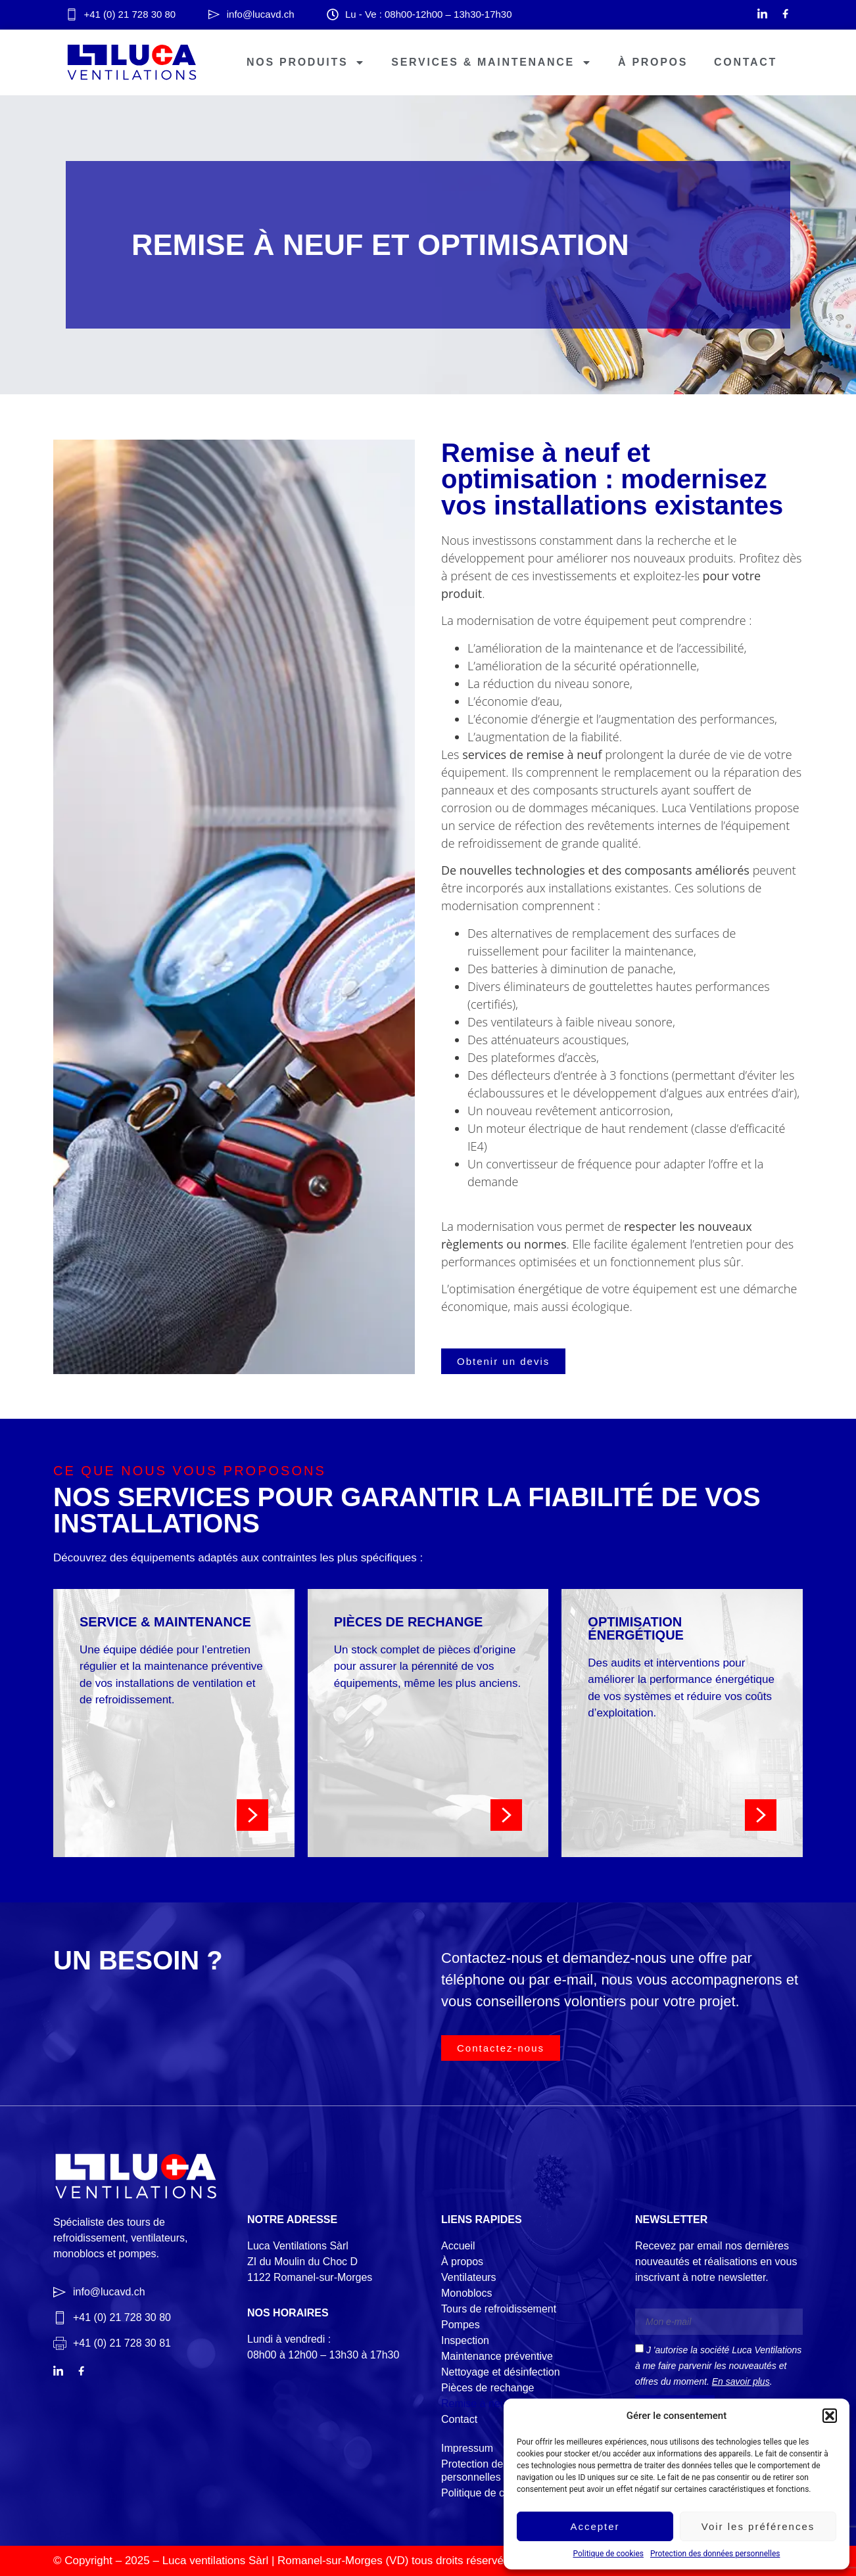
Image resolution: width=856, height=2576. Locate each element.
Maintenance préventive (497, 2356)
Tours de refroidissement (498, 2308)
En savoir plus (741, 2381)
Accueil (458, 2245)
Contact (745, 62)
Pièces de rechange (487, 2387)
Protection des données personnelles (715, 2553)
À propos (653, 62)
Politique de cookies (608, 2553)
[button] (829, 2415)
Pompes (460, 2324)
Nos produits (306, 62)
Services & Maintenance (491, 62)
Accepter (594, 2526)
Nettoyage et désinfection (500, 2372)
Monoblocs (466, 2293)
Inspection (465, 2340)
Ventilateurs (468, 2277)
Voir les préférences (758, 2526)
